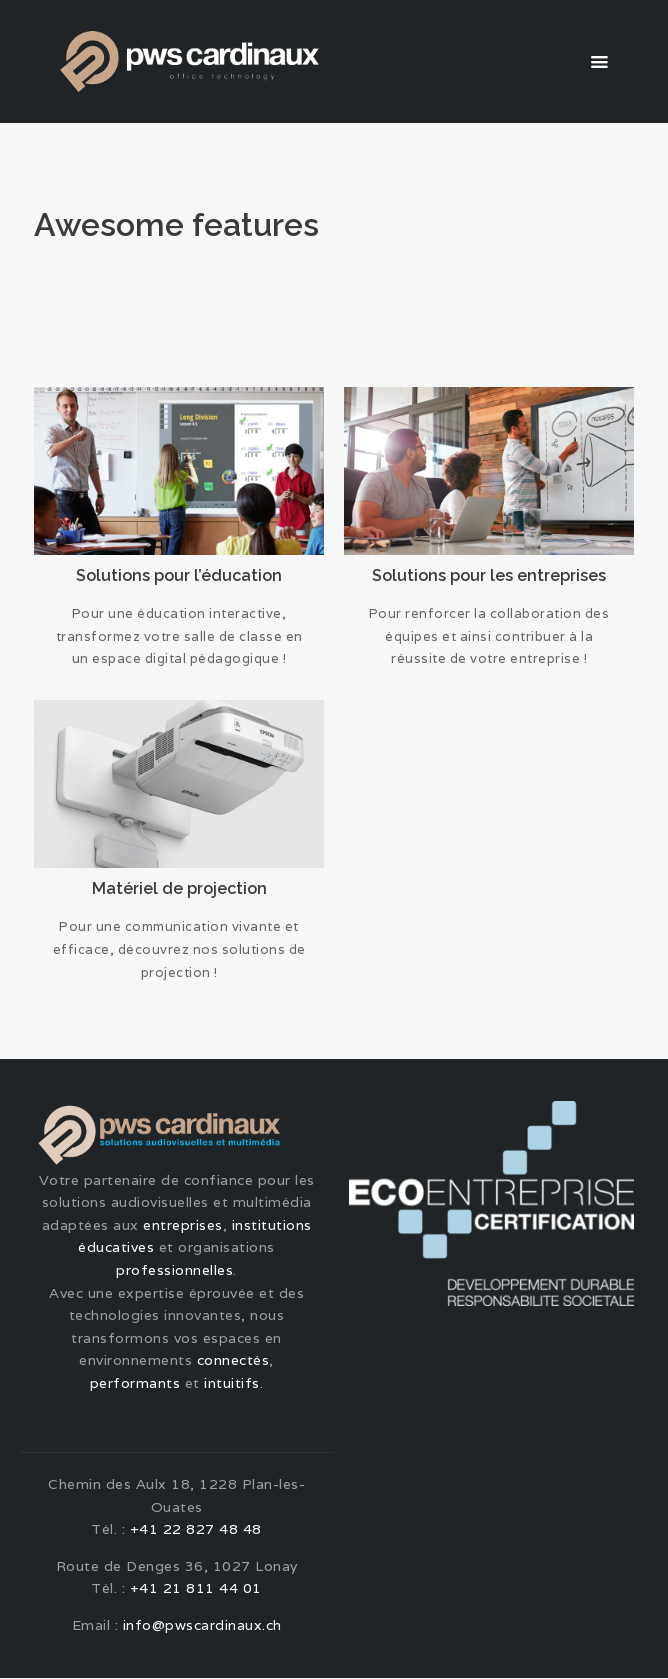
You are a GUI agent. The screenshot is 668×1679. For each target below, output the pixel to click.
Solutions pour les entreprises (489, 575)
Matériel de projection (179, 888)
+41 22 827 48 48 (196, 1530)
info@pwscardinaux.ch (202, 1626)
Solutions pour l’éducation (179, 575)
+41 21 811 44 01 (196, 1589)
